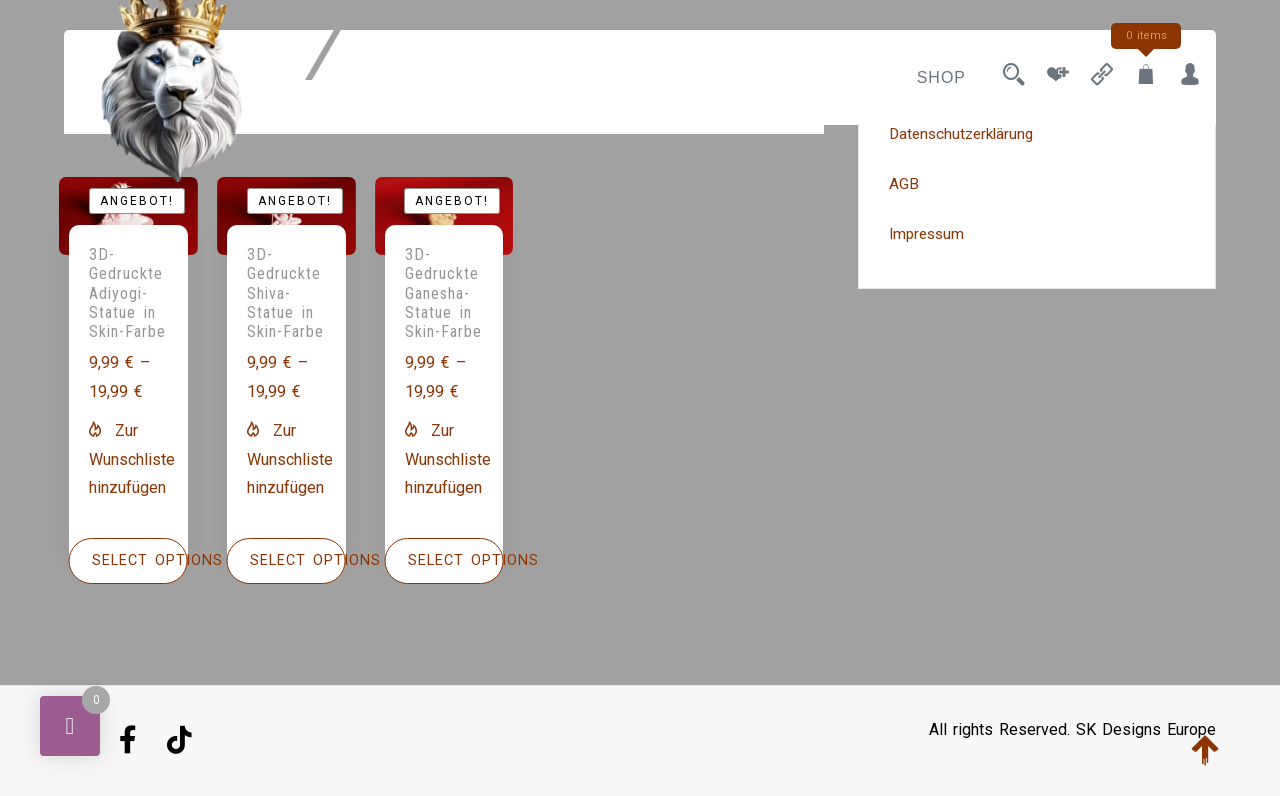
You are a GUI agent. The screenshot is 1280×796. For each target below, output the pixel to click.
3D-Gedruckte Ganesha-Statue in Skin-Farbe (443, 293)
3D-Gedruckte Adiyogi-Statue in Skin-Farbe (127, 293)
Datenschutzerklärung (961, 134)
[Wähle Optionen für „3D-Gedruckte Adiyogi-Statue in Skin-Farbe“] (128, 561)
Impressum (926, 234)
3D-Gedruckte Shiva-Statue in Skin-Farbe (285, 293)
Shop (941, 77)
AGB (904, 184)
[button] (132, 459)
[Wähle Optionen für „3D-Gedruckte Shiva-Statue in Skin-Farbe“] (286, 561)
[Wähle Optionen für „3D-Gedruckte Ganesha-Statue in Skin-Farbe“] (444, 561)
